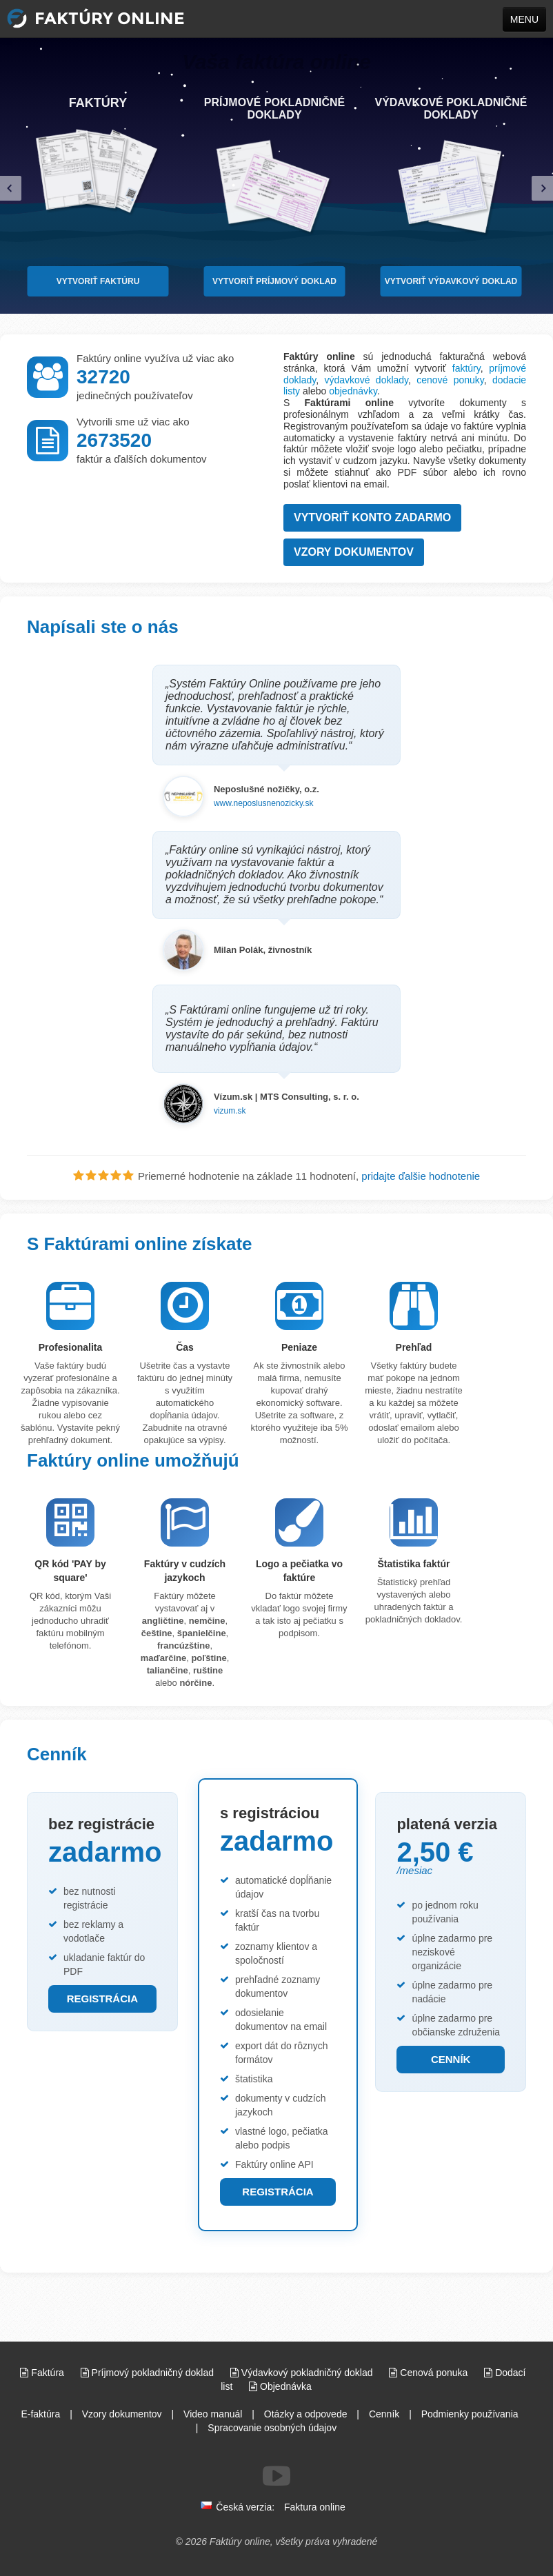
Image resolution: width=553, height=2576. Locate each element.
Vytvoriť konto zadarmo (372, 517)
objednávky (353, 390)
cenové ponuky (450, 379)
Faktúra (43, 2372)
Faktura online (314, 2507)
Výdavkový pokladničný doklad (302, 2372)
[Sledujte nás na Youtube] (276, 2476)
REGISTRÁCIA (102, 1998)
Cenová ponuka (429, 2372)
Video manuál (212, 2413)
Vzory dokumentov (354, 552)
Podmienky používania (470, 2413)
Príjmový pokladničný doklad (149, 2372)
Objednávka (280, 2386)
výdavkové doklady (366, 379)
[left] (10, 188)
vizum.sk (230, 1111)
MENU (524, 19)
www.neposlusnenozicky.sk (264, 803)
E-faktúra (40, 2413)
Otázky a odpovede (306, 2413)
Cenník (384, 2413)
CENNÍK (451, 2059)
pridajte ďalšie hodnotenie (420, 1176)
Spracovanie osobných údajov (272, 2427)
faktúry (466, 368)
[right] (542, 188)
